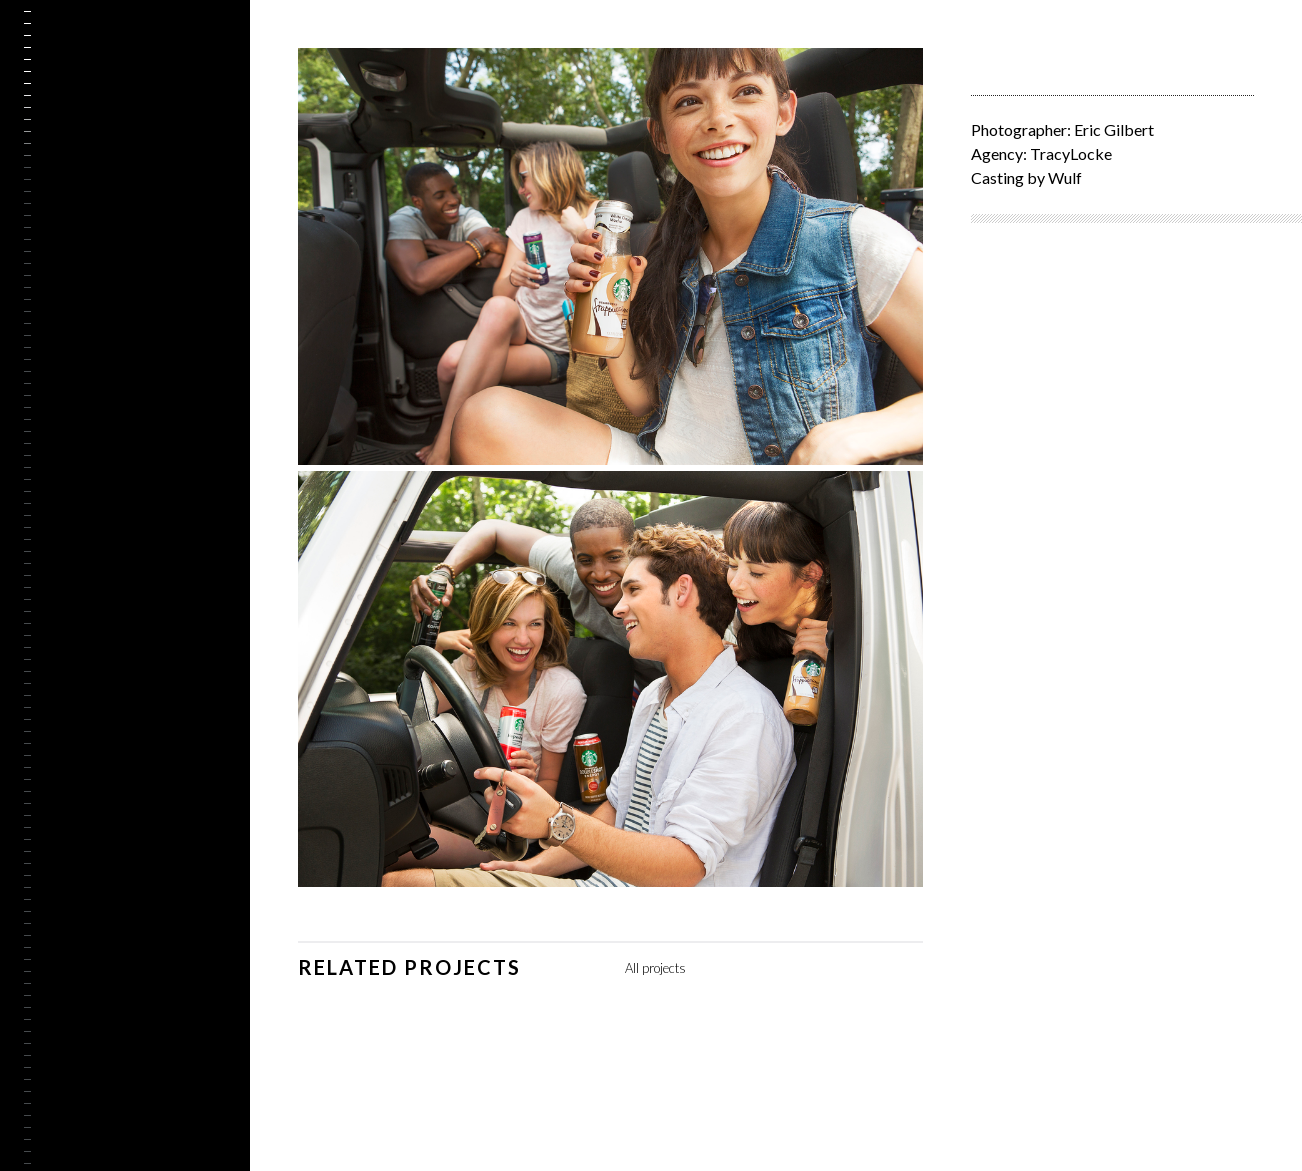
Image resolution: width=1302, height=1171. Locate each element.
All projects (655, 968)
